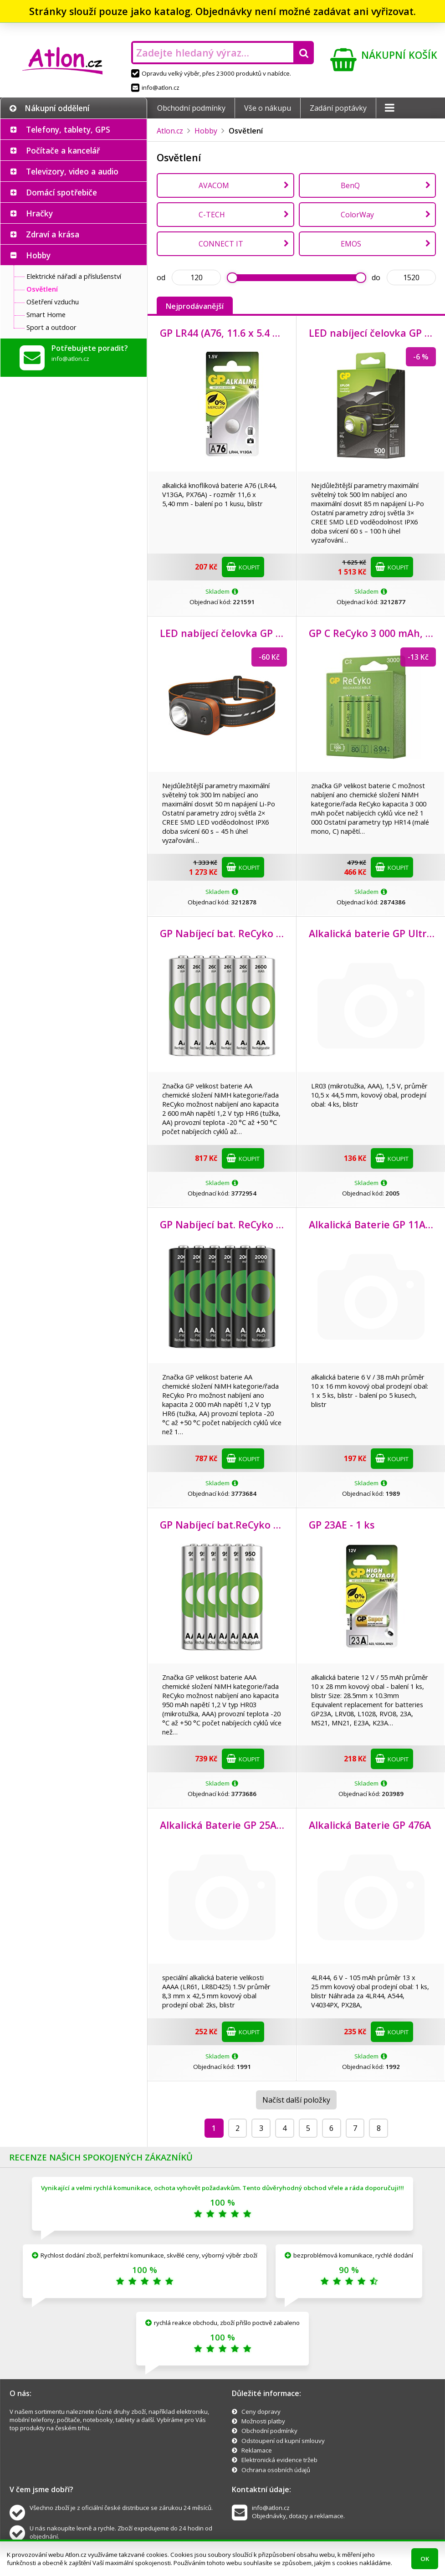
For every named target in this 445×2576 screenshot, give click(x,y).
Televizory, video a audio (72, 171)
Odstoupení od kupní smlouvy (283, 2441)
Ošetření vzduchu (52, 301)
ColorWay (357, 215)
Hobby (38, 255)
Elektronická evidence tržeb (279, 2460)
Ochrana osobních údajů (275, 2470)
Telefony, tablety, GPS (68, 129)
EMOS (351, 244)
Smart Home (46, 314)
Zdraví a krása (52, 234)
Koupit (243, 567)
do (376, 277)
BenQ (350, 185)
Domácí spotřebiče (61, 192)
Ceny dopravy (261, 2411)
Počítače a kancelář (63, 150)
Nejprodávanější (195, 306)
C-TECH (212, 215)
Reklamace (256, 2450)
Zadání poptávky (338, 108)
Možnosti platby (263, 2421)
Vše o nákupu (267, 108)
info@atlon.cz (155, 87)
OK (424, 2559)
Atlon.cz (170, 131)
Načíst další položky (296, 2100)
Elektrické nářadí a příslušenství (73, 276)
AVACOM (214, 185)
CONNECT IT (221, 244)
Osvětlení (42, 288)
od (161, 277)
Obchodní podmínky (191, 108)
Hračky (39, 213)
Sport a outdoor (51, 327)
